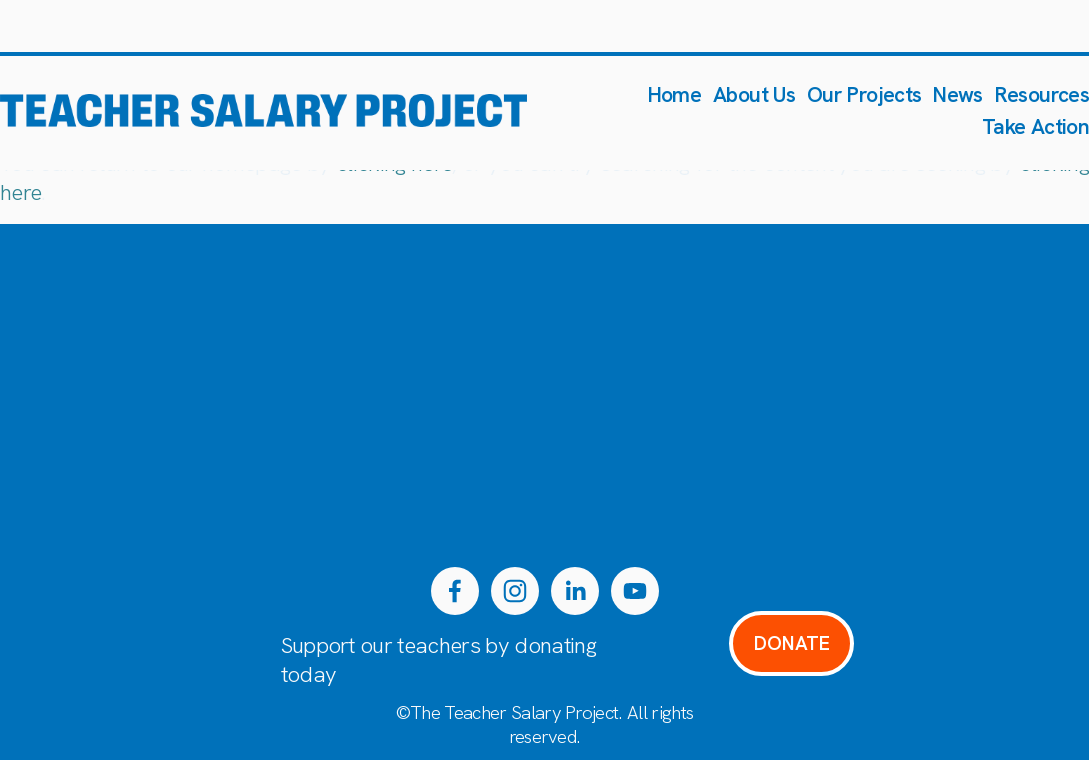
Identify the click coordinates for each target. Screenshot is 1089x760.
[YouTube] (635, 591)
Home (674, 94)
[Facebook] (455, 591)
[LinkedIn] (575, 591)
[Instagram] (515, 591)
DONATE (792, 643)
